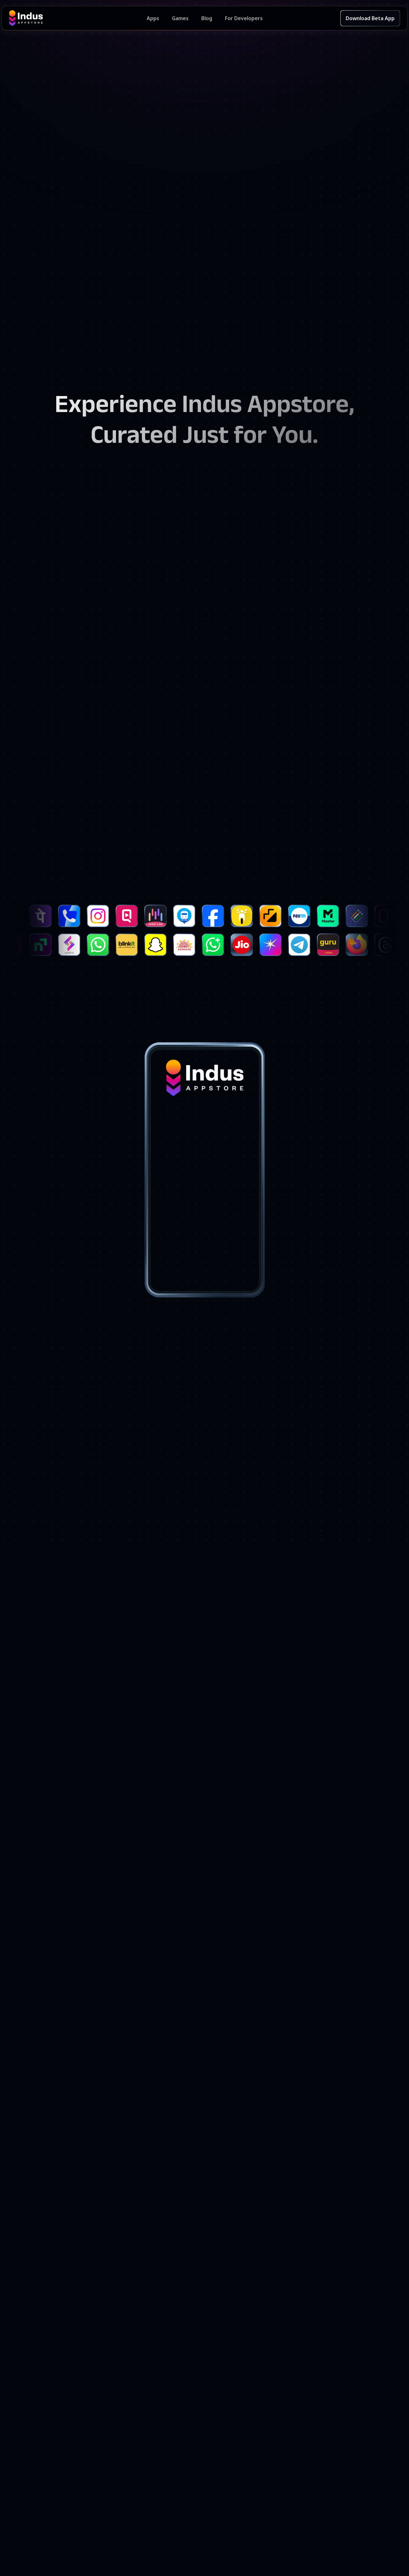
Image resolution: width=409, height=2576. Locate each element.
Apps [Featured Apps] (153, 18)
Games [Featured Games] (180, 18)
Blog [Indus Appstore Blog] (206, 18)
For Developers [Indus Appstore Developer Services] (244, 18)
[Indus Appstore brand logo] (78, 18)
